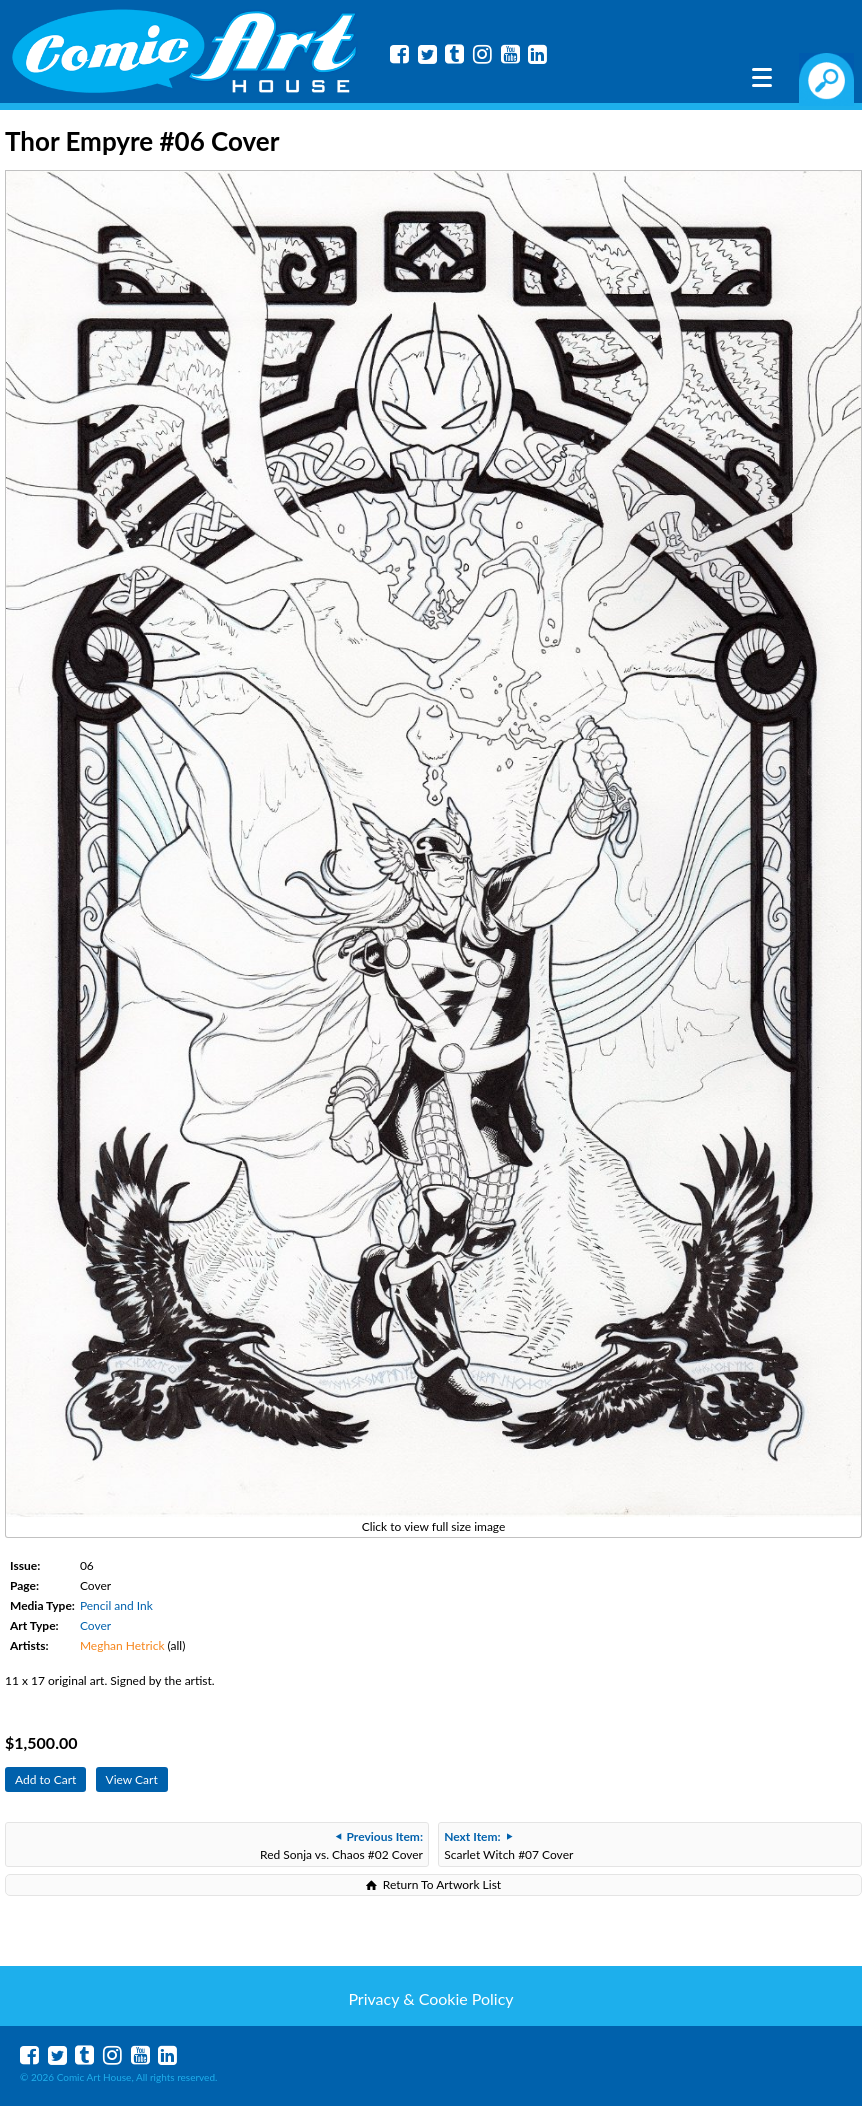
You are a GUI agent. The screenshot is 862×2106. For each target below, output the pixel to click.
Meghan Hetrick (122, 1645)
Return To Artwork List (442, 1884)
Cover (95, 1625)
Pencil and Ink (116, 1605)
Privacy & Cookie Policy (430, 1998)
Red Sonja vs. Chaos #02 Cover (341, 1845)
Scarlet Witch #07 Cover (508, 1845)
